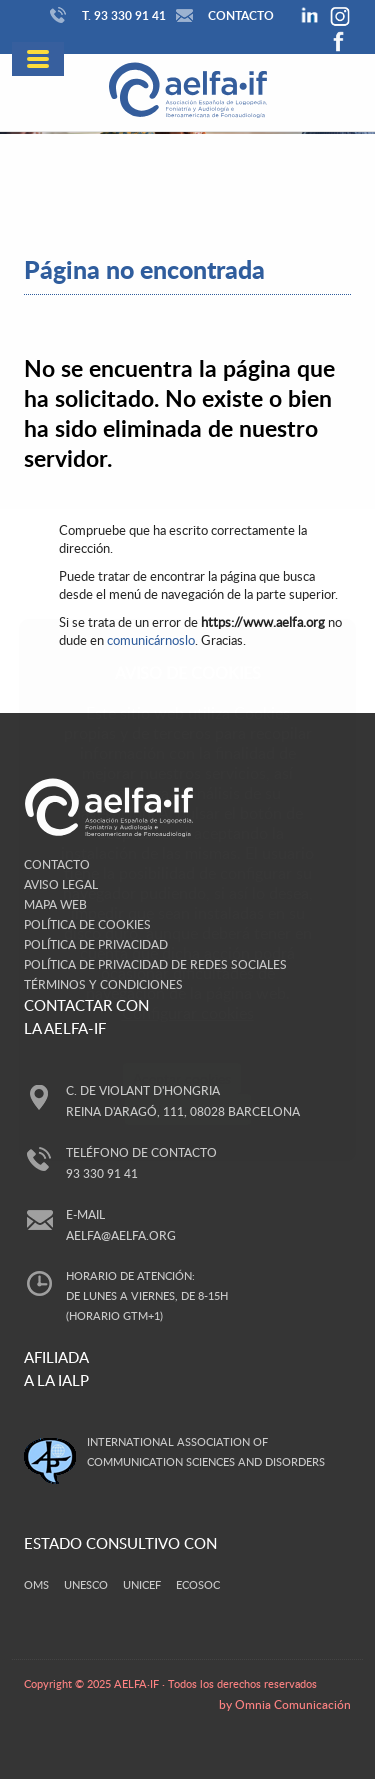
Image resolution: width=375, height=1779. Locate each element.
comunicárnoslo (151, 640)
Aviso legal (61, 884)
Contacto (222, 15)
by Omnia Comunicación (285, 1704)
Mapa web (55, 904)
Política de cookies (87, 924)
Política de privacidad (96, 944)
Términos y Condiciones (103, 984)
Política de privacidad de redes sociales (155, 964)
